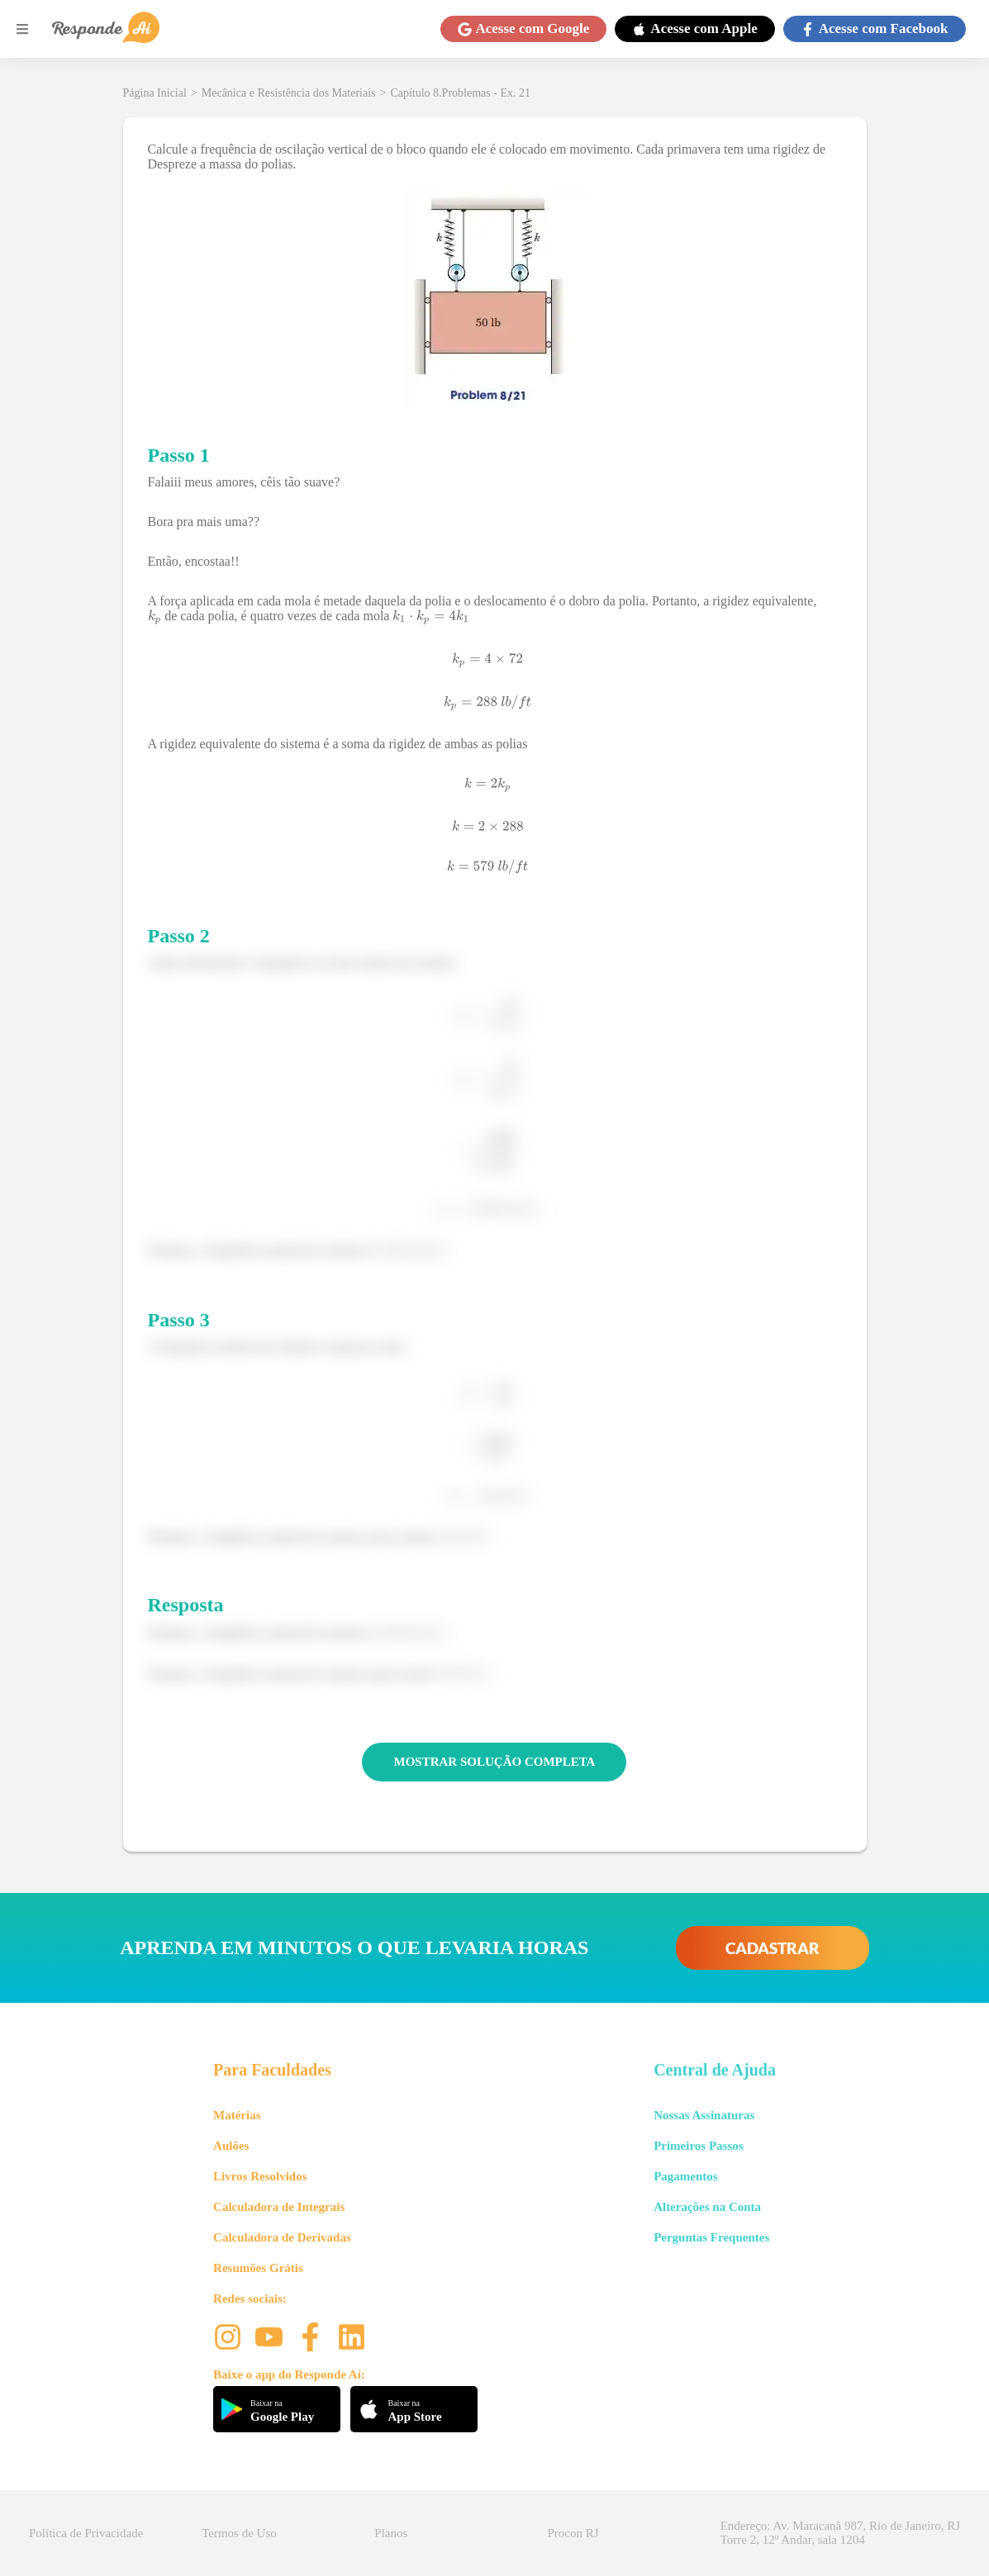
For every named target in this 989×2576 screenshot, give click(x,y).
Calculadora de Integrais (279, 2206)
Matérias (236, 2115)
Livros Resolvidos (260, 2176)
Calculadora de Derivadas (282, 2237)
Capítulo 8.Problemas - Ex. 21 (460, 93)
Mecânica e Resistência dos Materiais (289, 93)
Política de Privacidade (86, 2533)
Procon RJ (573, 2533)
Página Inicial (155, 93)
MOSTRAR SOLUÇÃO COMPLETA (495, 1761)
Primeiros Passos (698, 2145)
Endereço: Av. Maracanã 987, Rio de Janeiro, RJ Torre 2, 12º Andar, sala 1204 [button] (840, 2532)
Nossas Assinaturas (704, 2115)
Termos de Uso (239, 2533)
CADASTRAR (772, 1947)
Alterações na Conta (707, 2206)
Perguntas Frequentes (711, 2237)
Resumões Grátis (258, 2268)
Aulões (231, 2145)
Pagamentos (686, 2176)
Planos (390, 2533)
